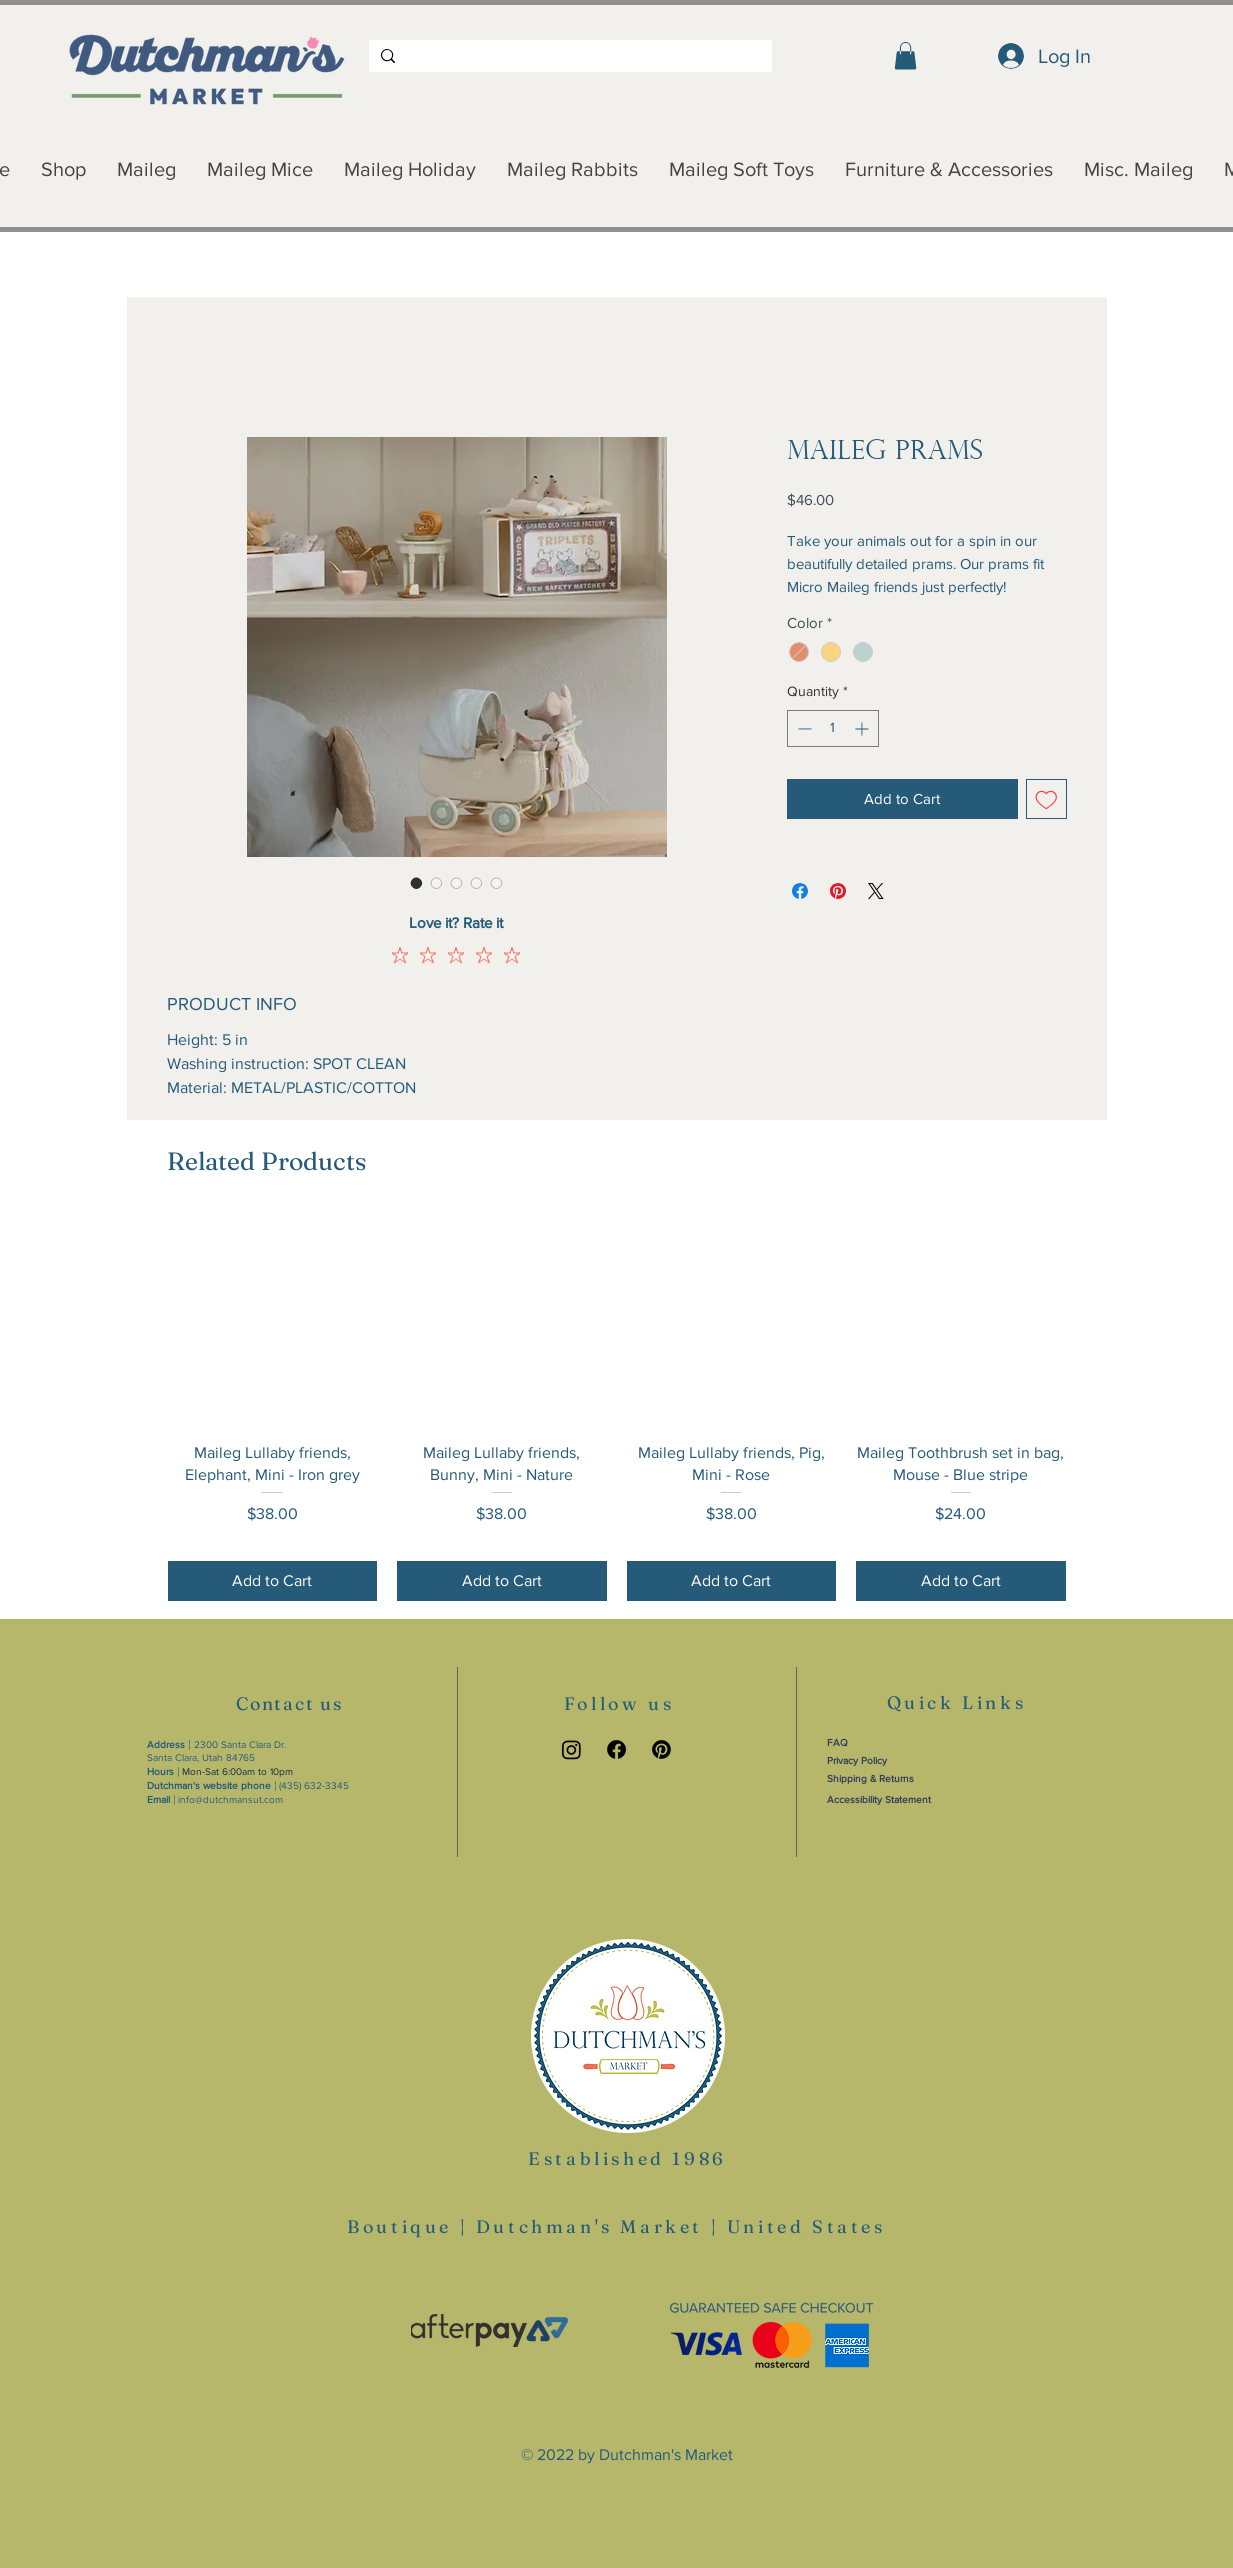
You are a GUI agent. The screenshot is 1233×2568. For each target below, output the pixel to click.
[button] (905, 55)
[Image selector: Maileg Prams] (417, 883)
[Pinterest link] (661, 1749)
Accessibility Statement (879, 1799)
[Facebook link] (616, 1749)
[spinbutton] (833, 728)
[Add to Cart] (273, 1581)
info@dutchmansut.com (230, 1799)
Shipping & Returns (870, 1778)
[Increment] (863, 728)
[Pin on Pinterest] (838, 891)
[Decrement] (802, 728)
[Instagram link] (571, 1749)
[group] (617, 1408)
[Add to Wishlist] (1046, 799)
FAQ (837, 1742)
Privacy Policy (857, 1760)
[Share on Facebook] (800, 891)
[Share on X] (876, 891)
